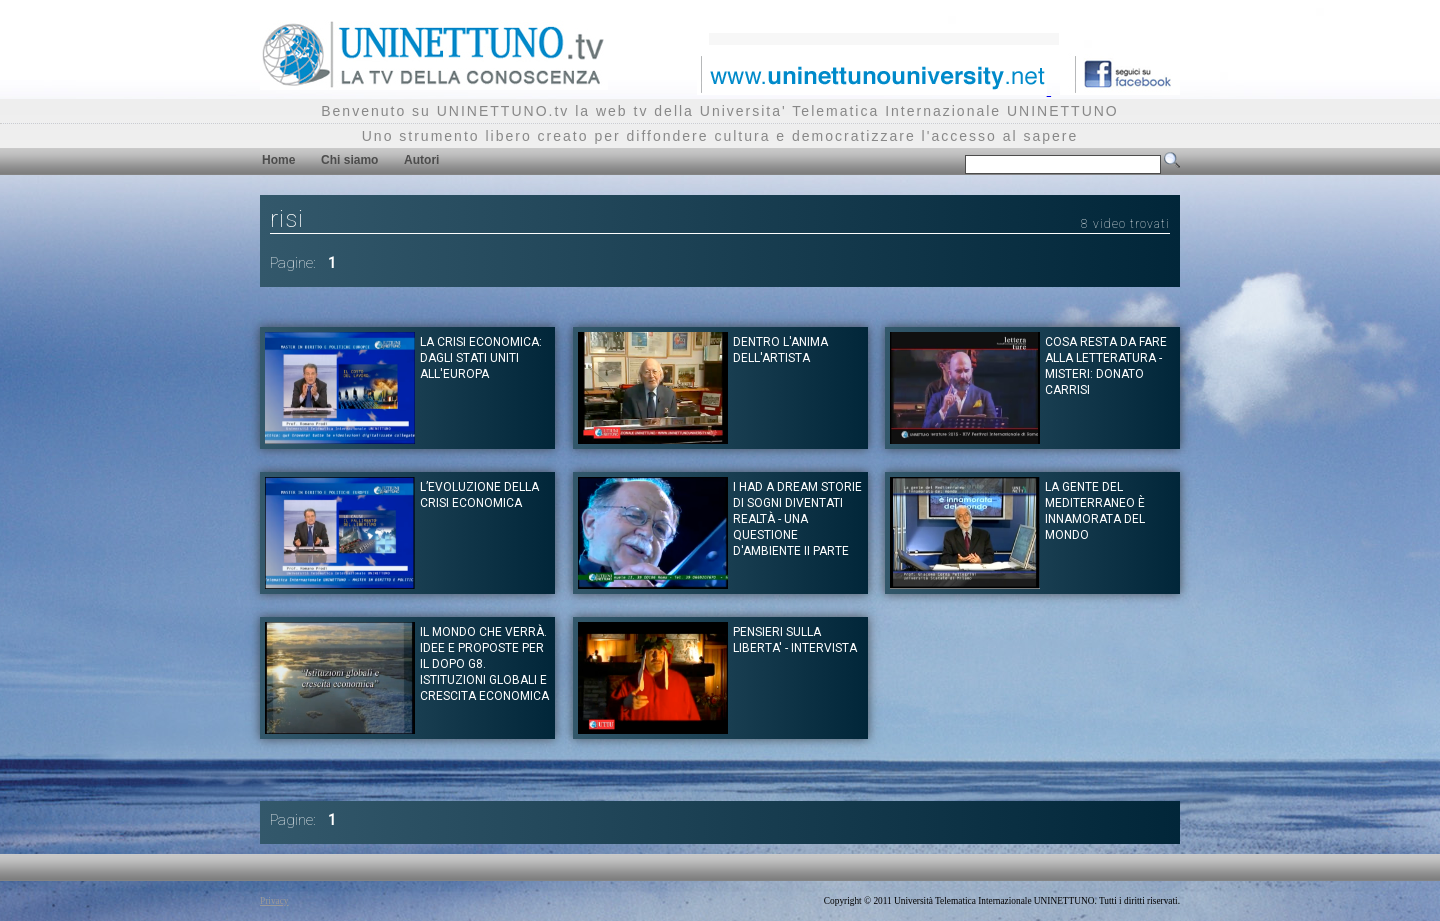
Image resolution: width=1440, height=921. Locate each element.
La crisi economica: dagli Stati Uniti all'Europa (481, 358)
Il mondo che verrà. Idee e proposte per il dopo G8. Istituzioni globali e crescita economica (484, 664)
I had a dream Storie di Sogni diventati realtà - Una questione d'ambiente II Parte (797, 519)
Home (278, 160)
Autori (421, 160)
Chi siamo (349, 160)
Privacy (274, 901)
